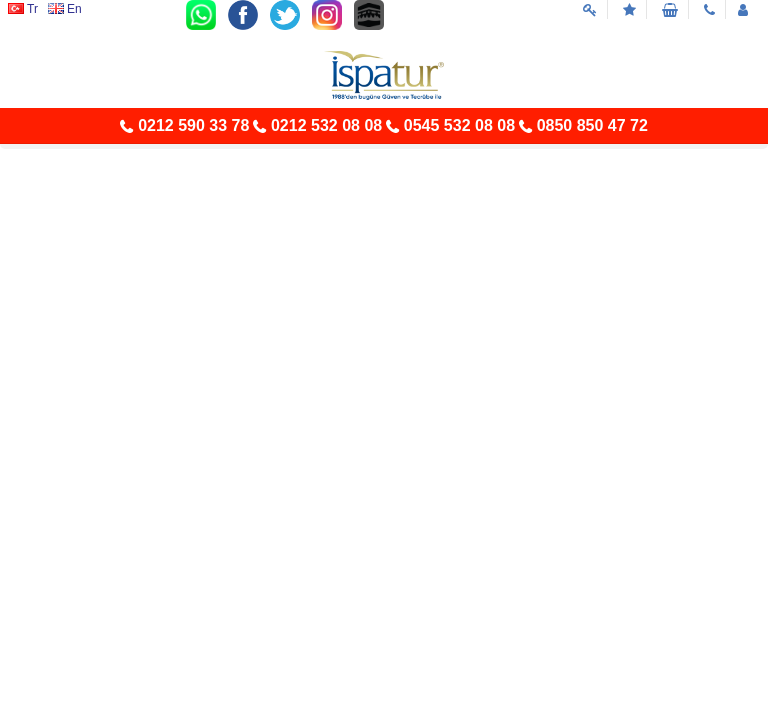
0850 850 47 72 (592, 126)
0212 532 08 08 (326, 126)
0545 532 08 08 (459, 126)
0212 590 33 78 (193, 126)
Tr (23, 9)
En (65, 9)
